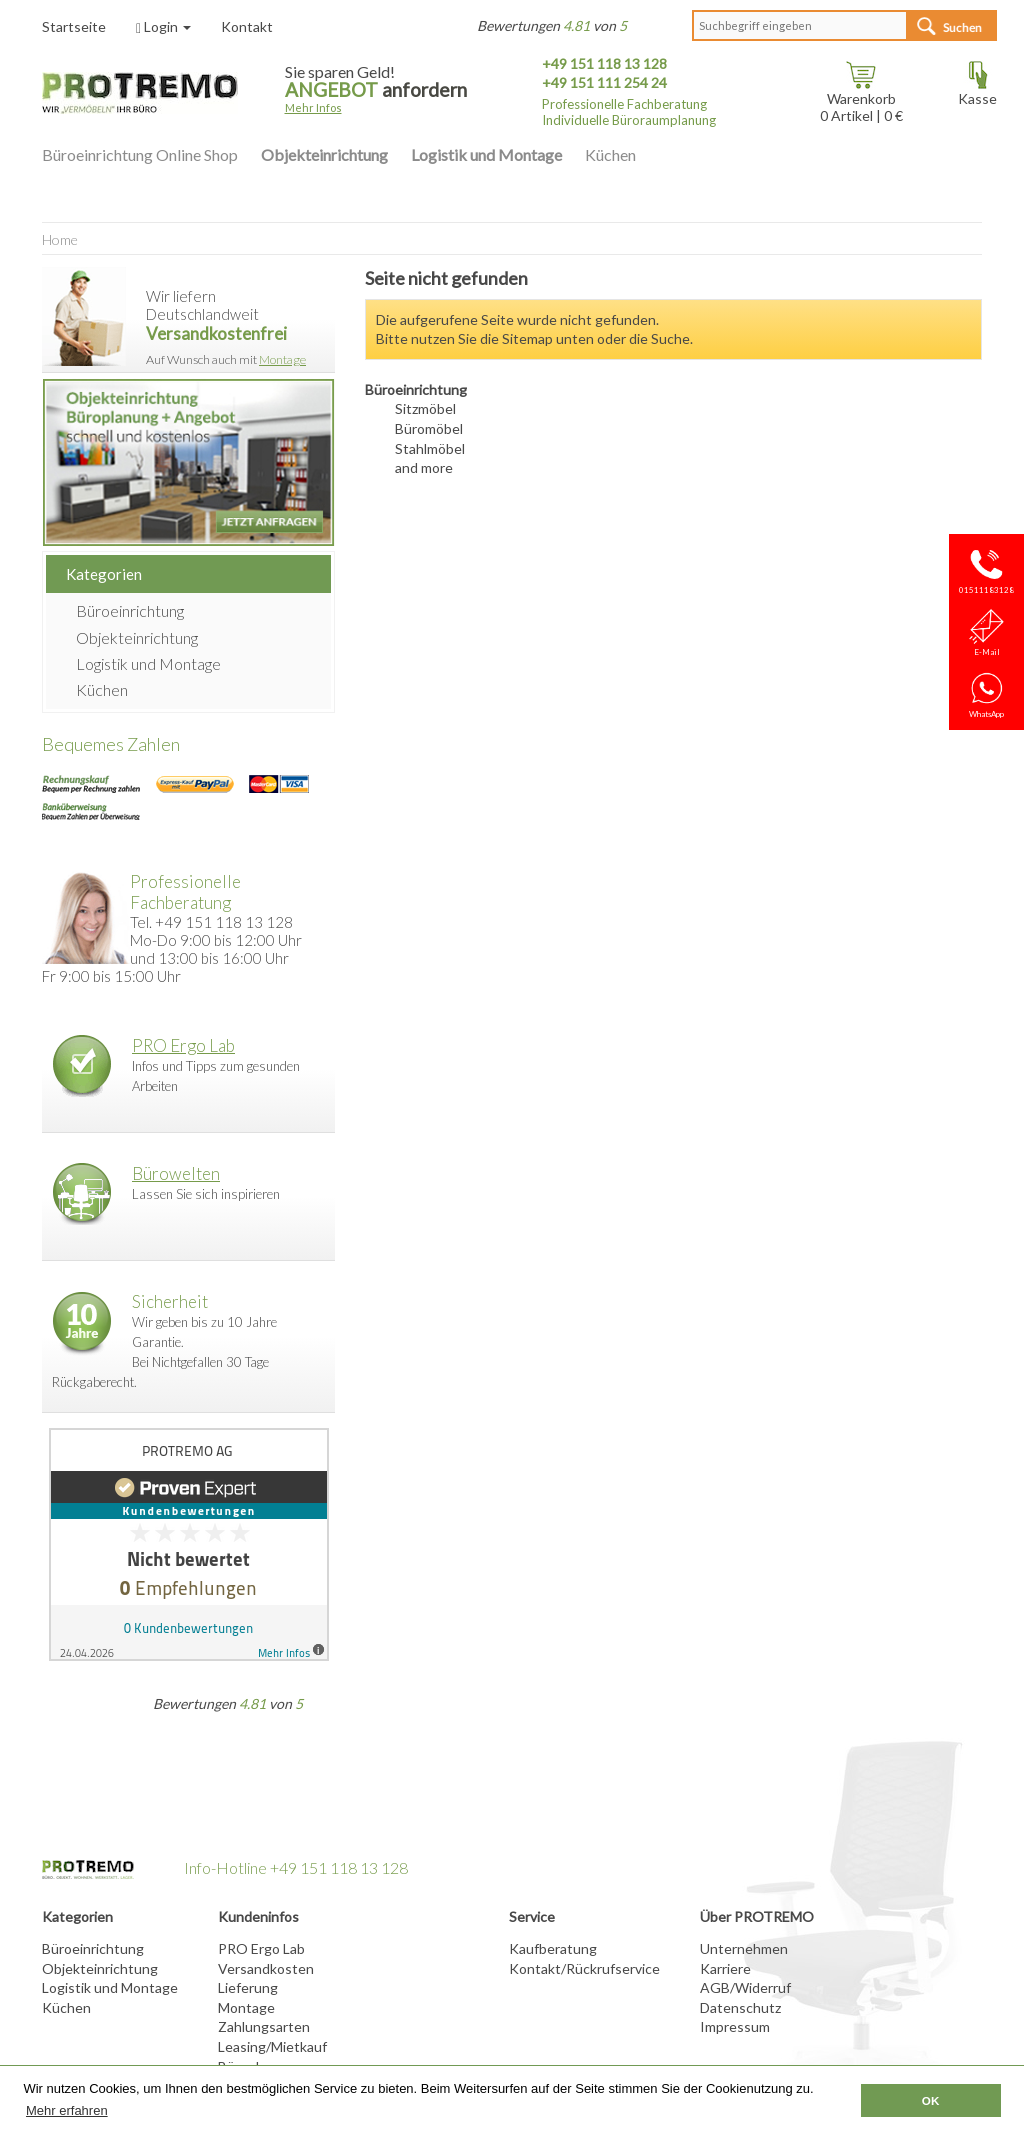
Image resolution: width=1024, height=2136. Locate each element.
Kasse (977, 91)
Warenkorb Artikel (858, 100)
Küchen (610, 154)
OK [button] (931, 2100)
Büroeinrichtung (130, 610)
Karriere (725, 1968)
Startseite (74, 26)
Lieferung (248, 1987)
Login (163, 27)
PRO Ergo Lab (183, 1045)
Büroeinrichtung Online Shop (140, 154)
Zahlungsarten (264, 2026)
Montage (282, 359)
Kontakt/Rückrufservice (584, 1968)
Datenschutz (740, 2007)
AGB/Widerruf (745, 1987)
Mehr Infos (313, 107)
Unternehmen (744, 1948)
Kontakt (247, 26)
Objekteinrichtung (324, 154)
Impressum (735, 2026)
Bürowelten (176, 1173)
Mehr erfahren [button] (67, 2110)
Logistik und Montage (486, 154)
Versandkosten (266, 1968)
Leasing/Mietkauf (272, 2046)
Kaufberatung (553, 1948)
